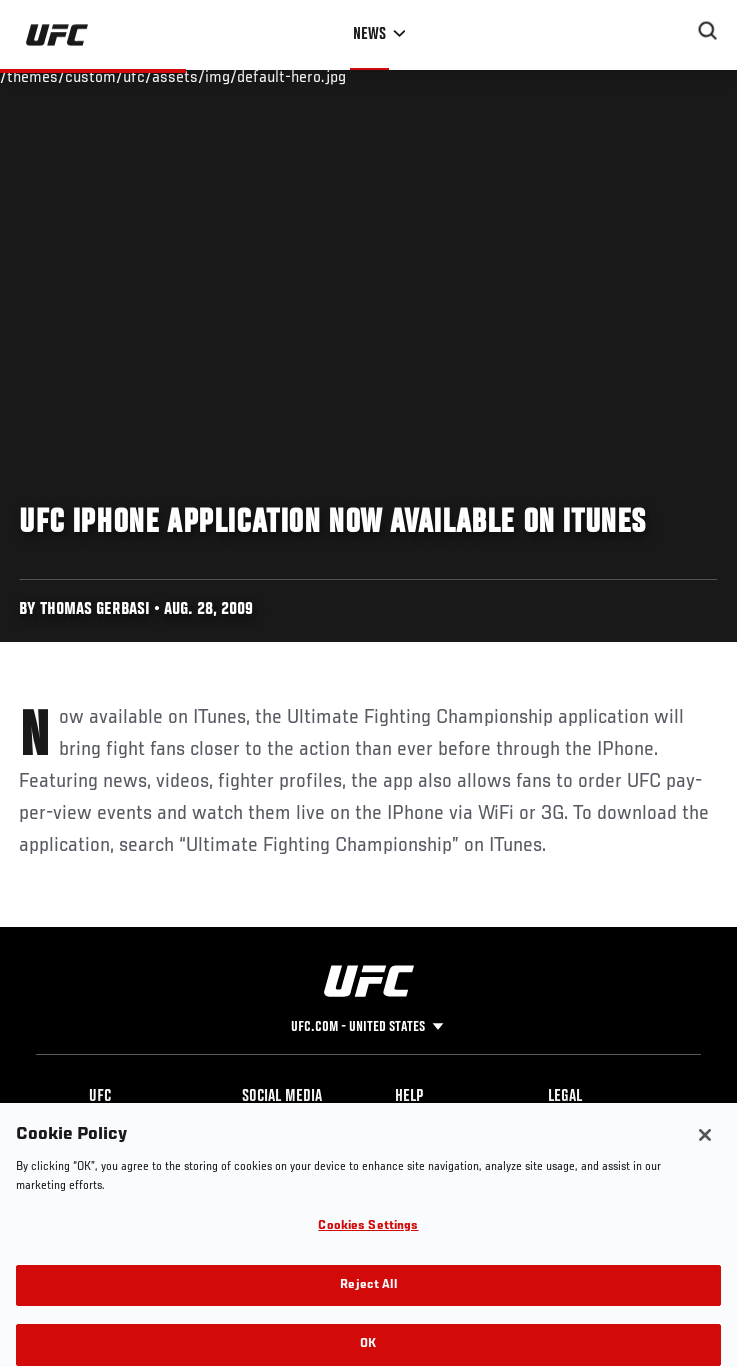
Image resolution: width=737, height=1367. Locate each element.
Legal (565, 1097)
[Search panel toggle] (708, 31)
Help (409, 1097)
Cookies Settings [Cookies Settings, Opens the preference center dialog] (368, 1246)
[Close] (705, 1155)
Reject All (368, 1304)
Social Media (282, 1097)
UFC (100, 1097)
